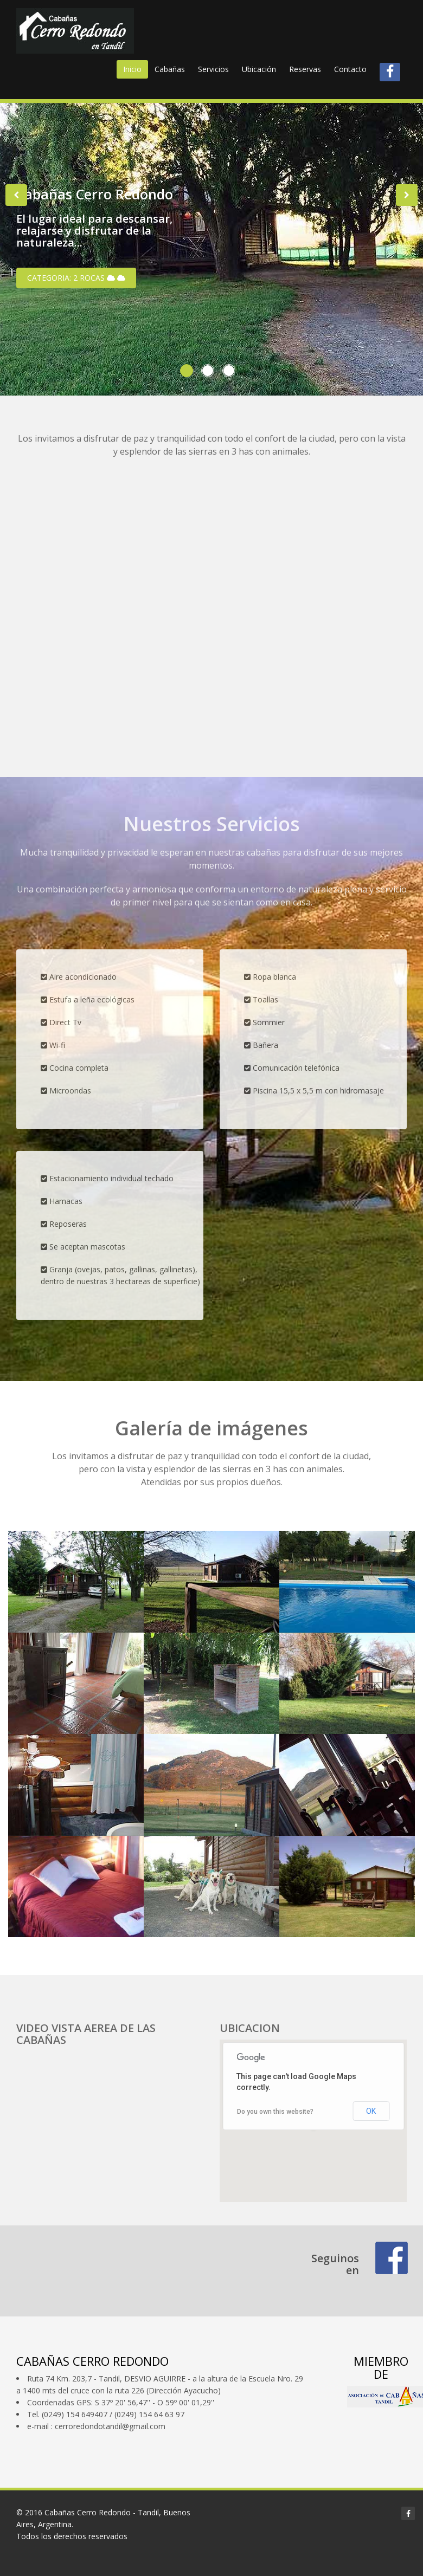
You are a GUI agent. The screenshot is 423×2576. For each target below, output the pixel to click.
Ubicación (259, 69)
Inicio (132, 69)
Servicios (213, 69)
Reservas (305, 69)
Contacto (350, 69)
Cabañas (170, 69)
